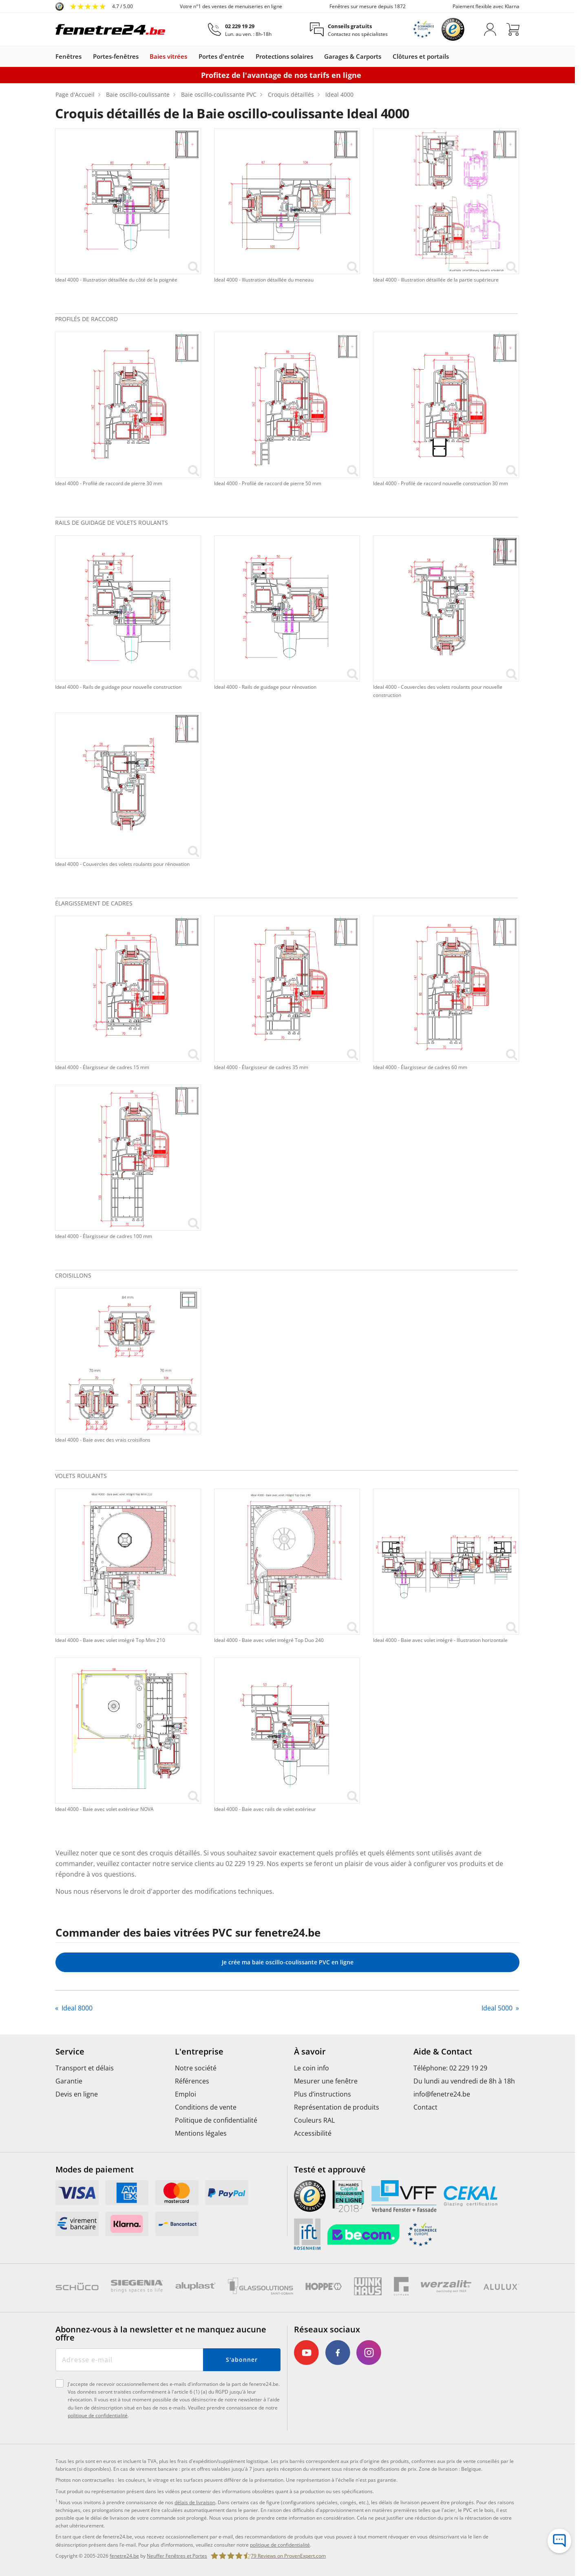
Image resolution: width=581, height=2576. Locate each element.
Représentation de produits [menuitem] (336, 2107)
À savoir (310, 2052)
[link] (94, 6)
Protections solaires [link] (284, 56)
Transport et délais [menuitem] (84, 2067)
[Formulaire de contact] (559, 2541)
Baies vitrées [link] (168, 56)
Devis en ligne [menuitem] (76, 2094)
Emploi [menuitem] (185, 2094)
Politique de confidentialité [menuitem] (216, 2120)
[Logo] (110, 29)
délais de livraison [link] (195, 2502)
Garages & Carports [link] (352, 56)
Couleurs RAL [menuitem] (314, 2120)
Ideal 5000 (498, 2008)
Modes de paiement (94, 2170)
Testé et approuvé (330, 2170)
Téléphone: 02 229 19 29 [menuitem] (450, 2067)
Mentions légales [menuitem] (201, 2133)
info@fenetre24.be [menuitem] (441, 2094)
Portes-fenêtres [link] (116, 56)
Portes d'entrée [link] (221, 56)
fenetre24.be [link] (124, 2555)
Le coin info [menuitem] (311, 2067)
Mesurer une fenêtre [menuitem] (326, 2081)
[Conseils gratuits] (349, 30)
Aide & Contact (442, 2052)
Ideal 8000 (76, 2008)
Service (69, 2052)
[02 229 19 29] (240, 30)
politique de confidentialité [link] (280, 2544)
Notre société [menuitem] (195, 2067)
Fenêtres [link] (68, 56)
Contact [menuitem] (425, 2107)
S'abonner (241, 2359)
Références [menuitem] (192, 2081)
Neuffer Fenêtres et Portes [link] (177, 2555)
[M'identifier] (490, 29)
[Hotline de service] (559, 2519)
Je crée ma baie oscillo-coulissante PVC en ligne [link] (287, 1962)
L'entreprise (199, 2052)
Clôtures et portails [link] (421, 56)
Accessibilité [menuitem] (312, 2133)
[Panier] (512, 29)
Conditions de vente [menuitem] (205, 2107)
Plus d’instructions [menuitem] (322, 2094)
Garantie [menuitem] (68, 2081)
